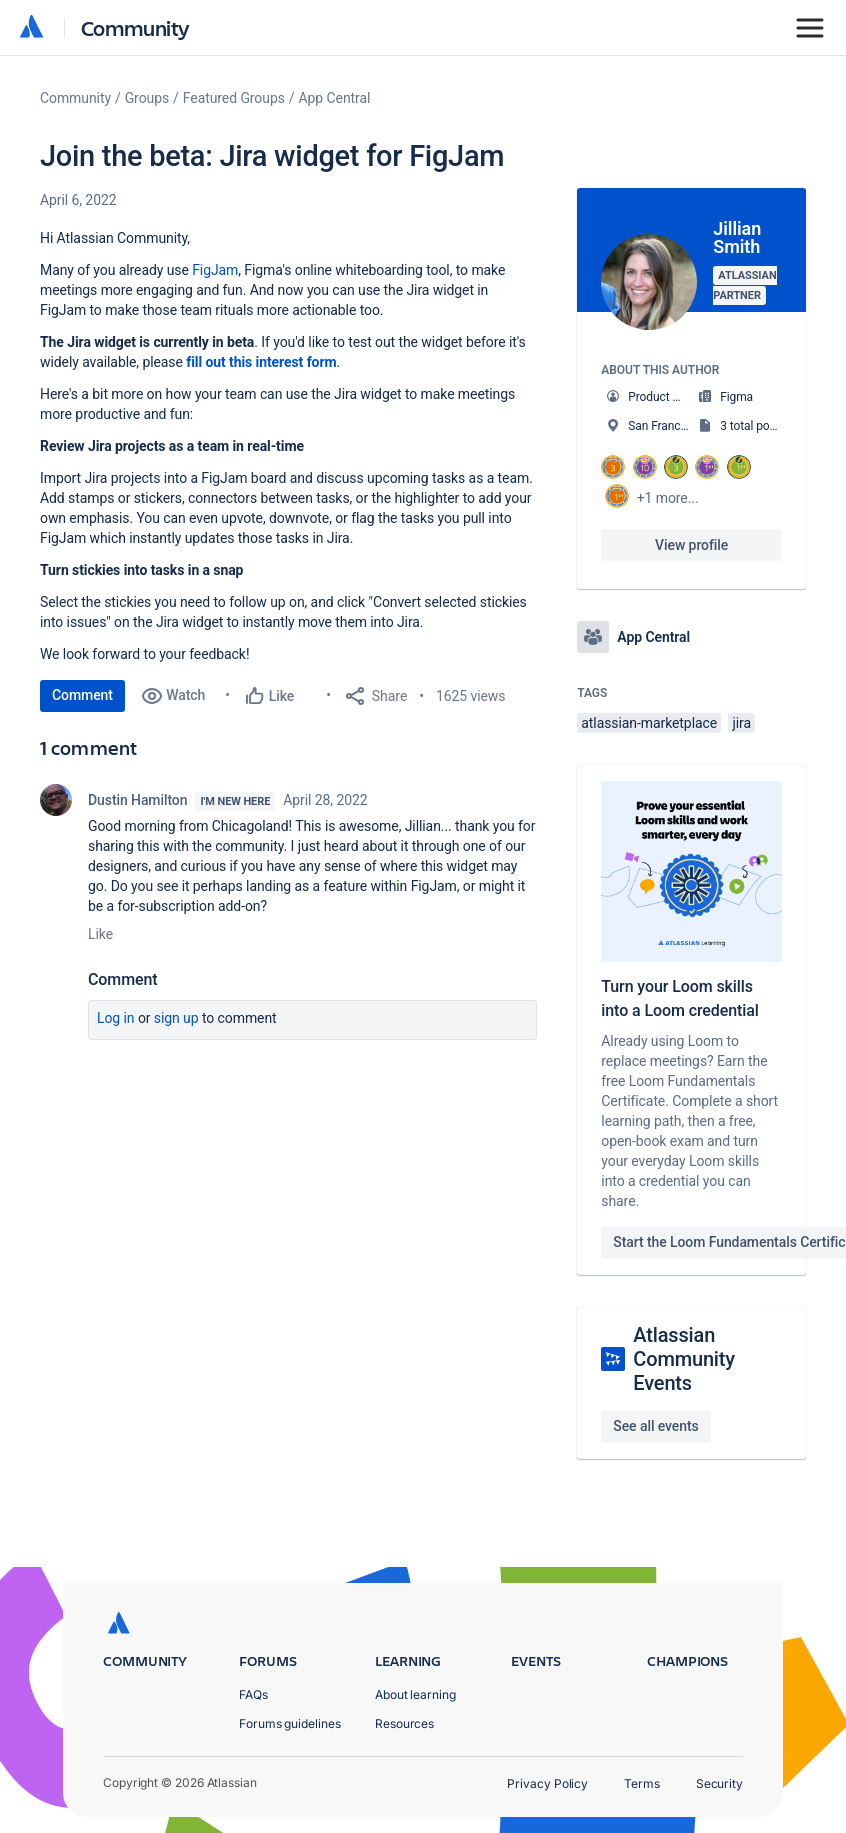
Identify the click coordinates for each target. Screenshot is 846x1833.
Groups (147, 98)
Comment (82, 695)
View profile (691, 545)
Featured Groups (234, 98)
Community (135, 27)
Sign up (176, 1018)
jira (741, 723)
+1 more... (668, 498)
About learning (415, 1694)
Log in (116, 1018)
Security (719, 1783)
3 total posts (753, 426)
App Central (335, 98)
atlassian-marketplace (649, 723)
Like (100, 934)
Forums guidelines (290, 1723)
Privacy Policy (547, 1783)
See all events (655, 1426)
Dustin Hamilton (137, 800)
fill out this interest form (261, 362)
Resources (404, 1723)
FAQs (253, 1694)
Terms (642, 1783)
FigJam (215, 270)
